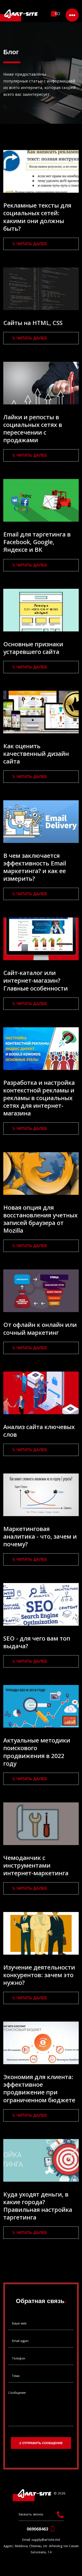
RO (57, 13)
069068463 (37, 2529)
